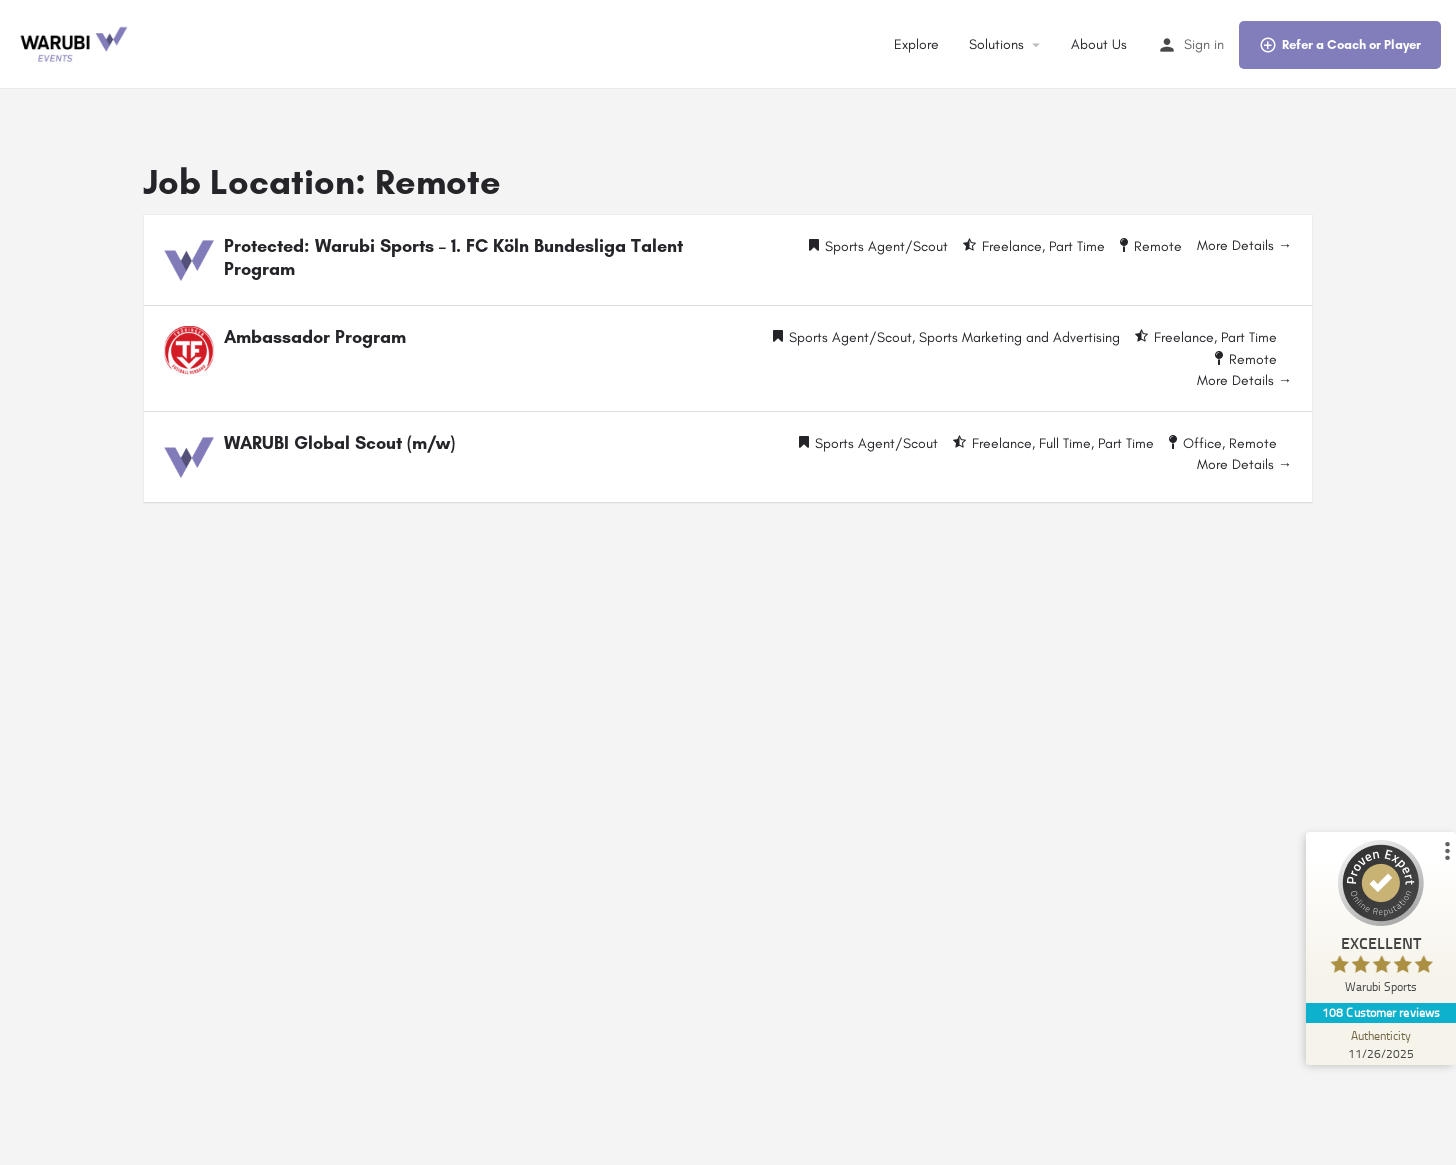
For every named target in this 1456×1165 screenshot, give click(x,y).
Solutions (996, 44)
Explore (916, 44)
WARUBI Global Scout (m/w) (339, 443)
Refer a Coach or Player (1340, 45)
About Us (1099, 44)
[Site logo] (75, 43)
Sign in (1204, 44)
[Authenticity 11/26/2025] (1381, 1044)
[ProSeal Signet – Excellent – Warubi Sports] (1381, 921)
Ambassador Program (315, 337)
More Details (1244, 245)
